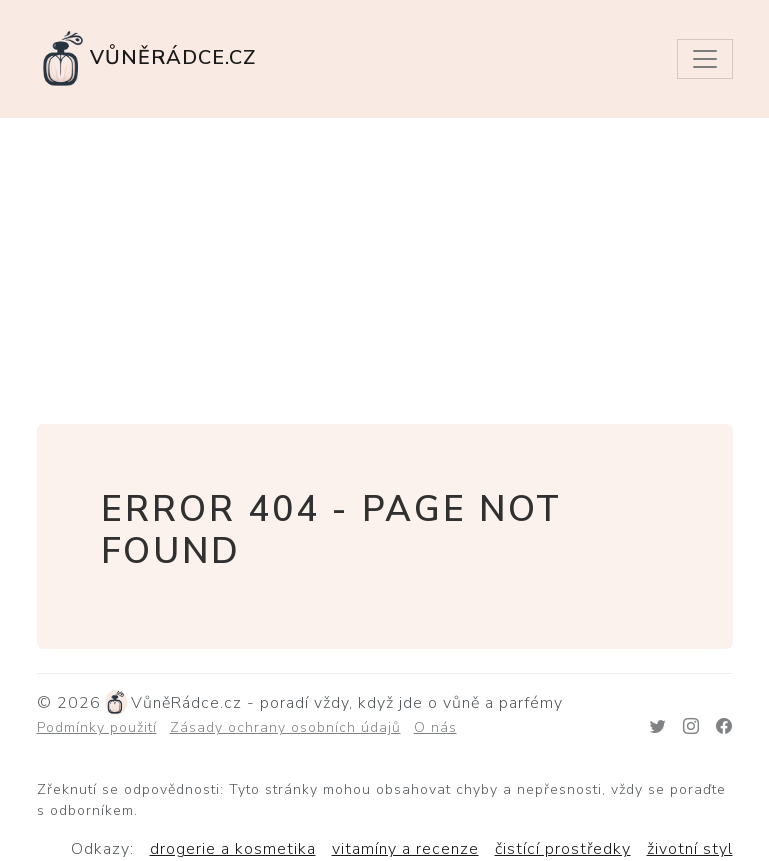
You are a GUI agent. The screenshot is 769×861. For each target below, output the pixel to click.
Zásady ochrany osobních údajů (285, 727)
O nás (435, 727)
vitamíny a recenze (405, 849)
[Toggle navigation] (705, 59)
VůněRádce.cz (147, 59)
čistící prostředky (563, 849)
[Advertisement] (384, 268)
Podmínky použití (97, 727)
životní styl (690, 849)
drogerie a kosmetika (233, 849)
